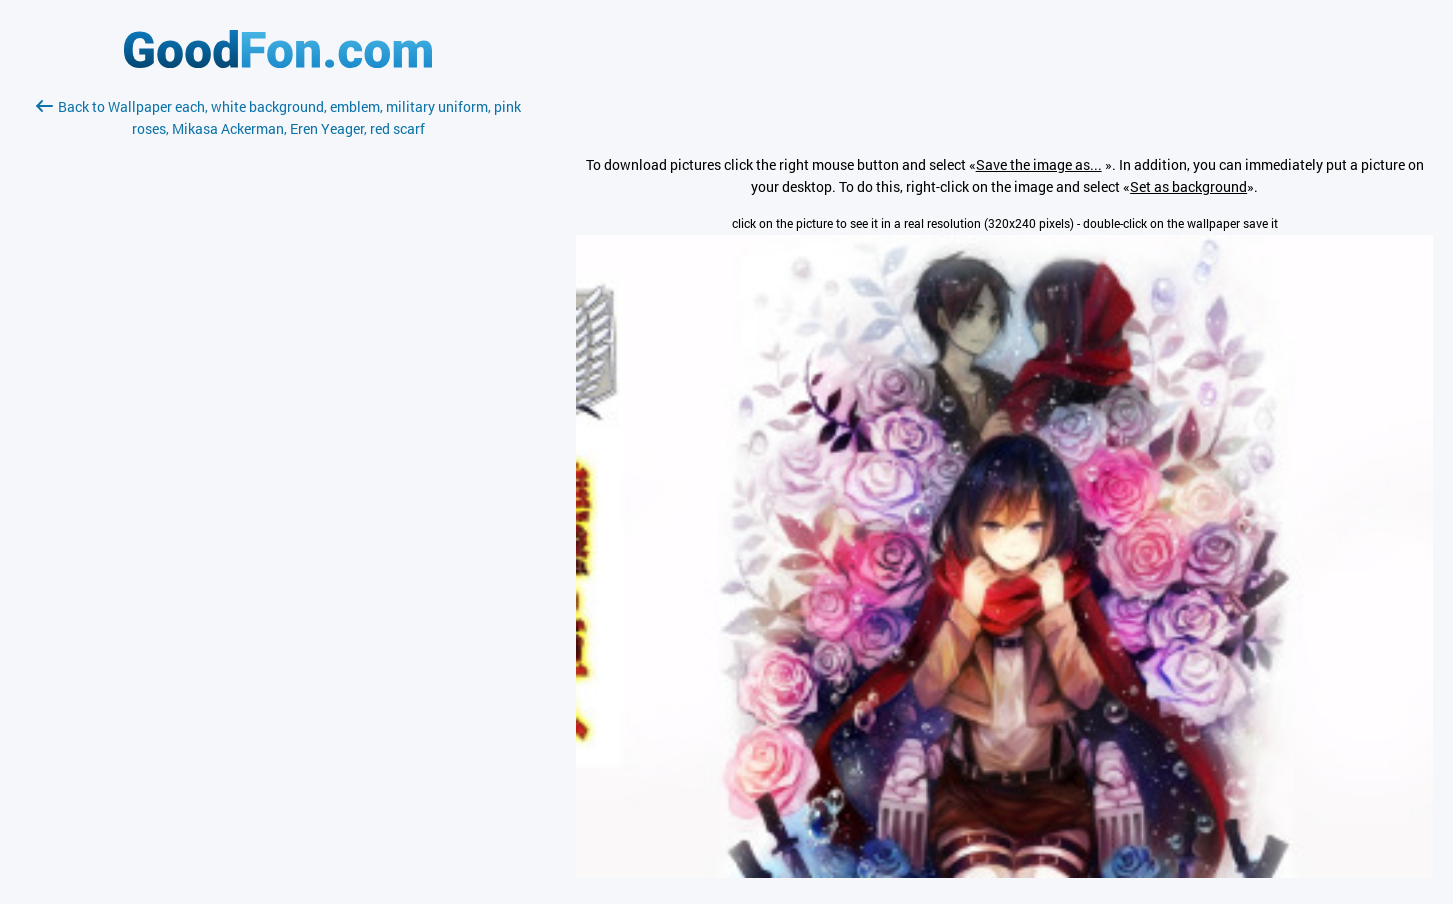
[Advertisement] (278, 377)
